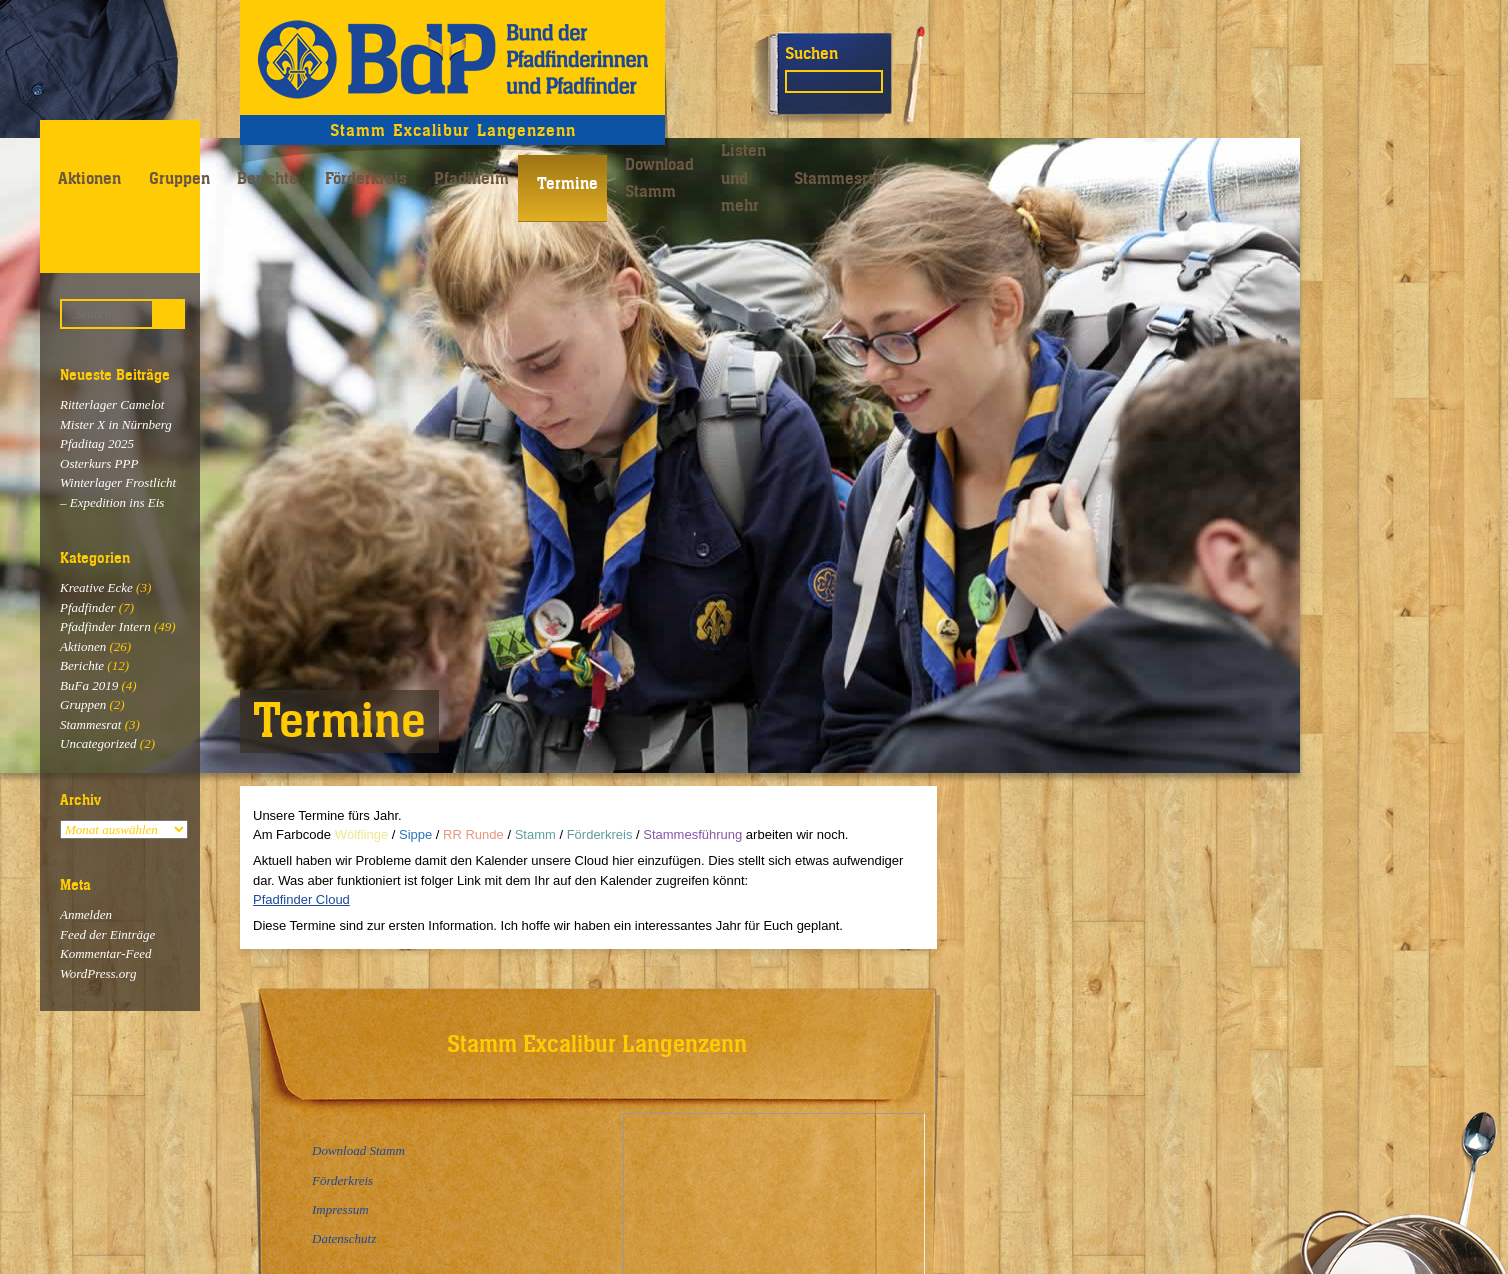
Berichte (267, 178)
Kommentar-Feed (105, 953)
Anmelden (86, 914)
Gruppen (179, 178)
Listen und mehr (743, 177)
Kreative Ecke (96, 587)
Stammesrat (838, 178)
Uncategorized (98, 743)
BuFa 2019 (89, 685)
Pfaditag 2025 (97, 443)
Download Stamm (659, 177)
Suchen (811, 53)
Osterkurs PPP (99, 463)
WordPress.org (98, 973)
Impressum (340, 1209)
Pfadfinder (88, 607)
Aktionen (89, 178)
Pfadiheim (471, 178)
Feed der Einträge (107, 934)
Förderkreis (366, 178)
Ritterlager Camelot (112, 404)
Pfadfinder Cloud (301, 899)
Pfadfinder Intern (105, 626)
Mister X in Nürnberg (116, 424)
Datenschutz (344, 1238)
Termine (567, 183)
